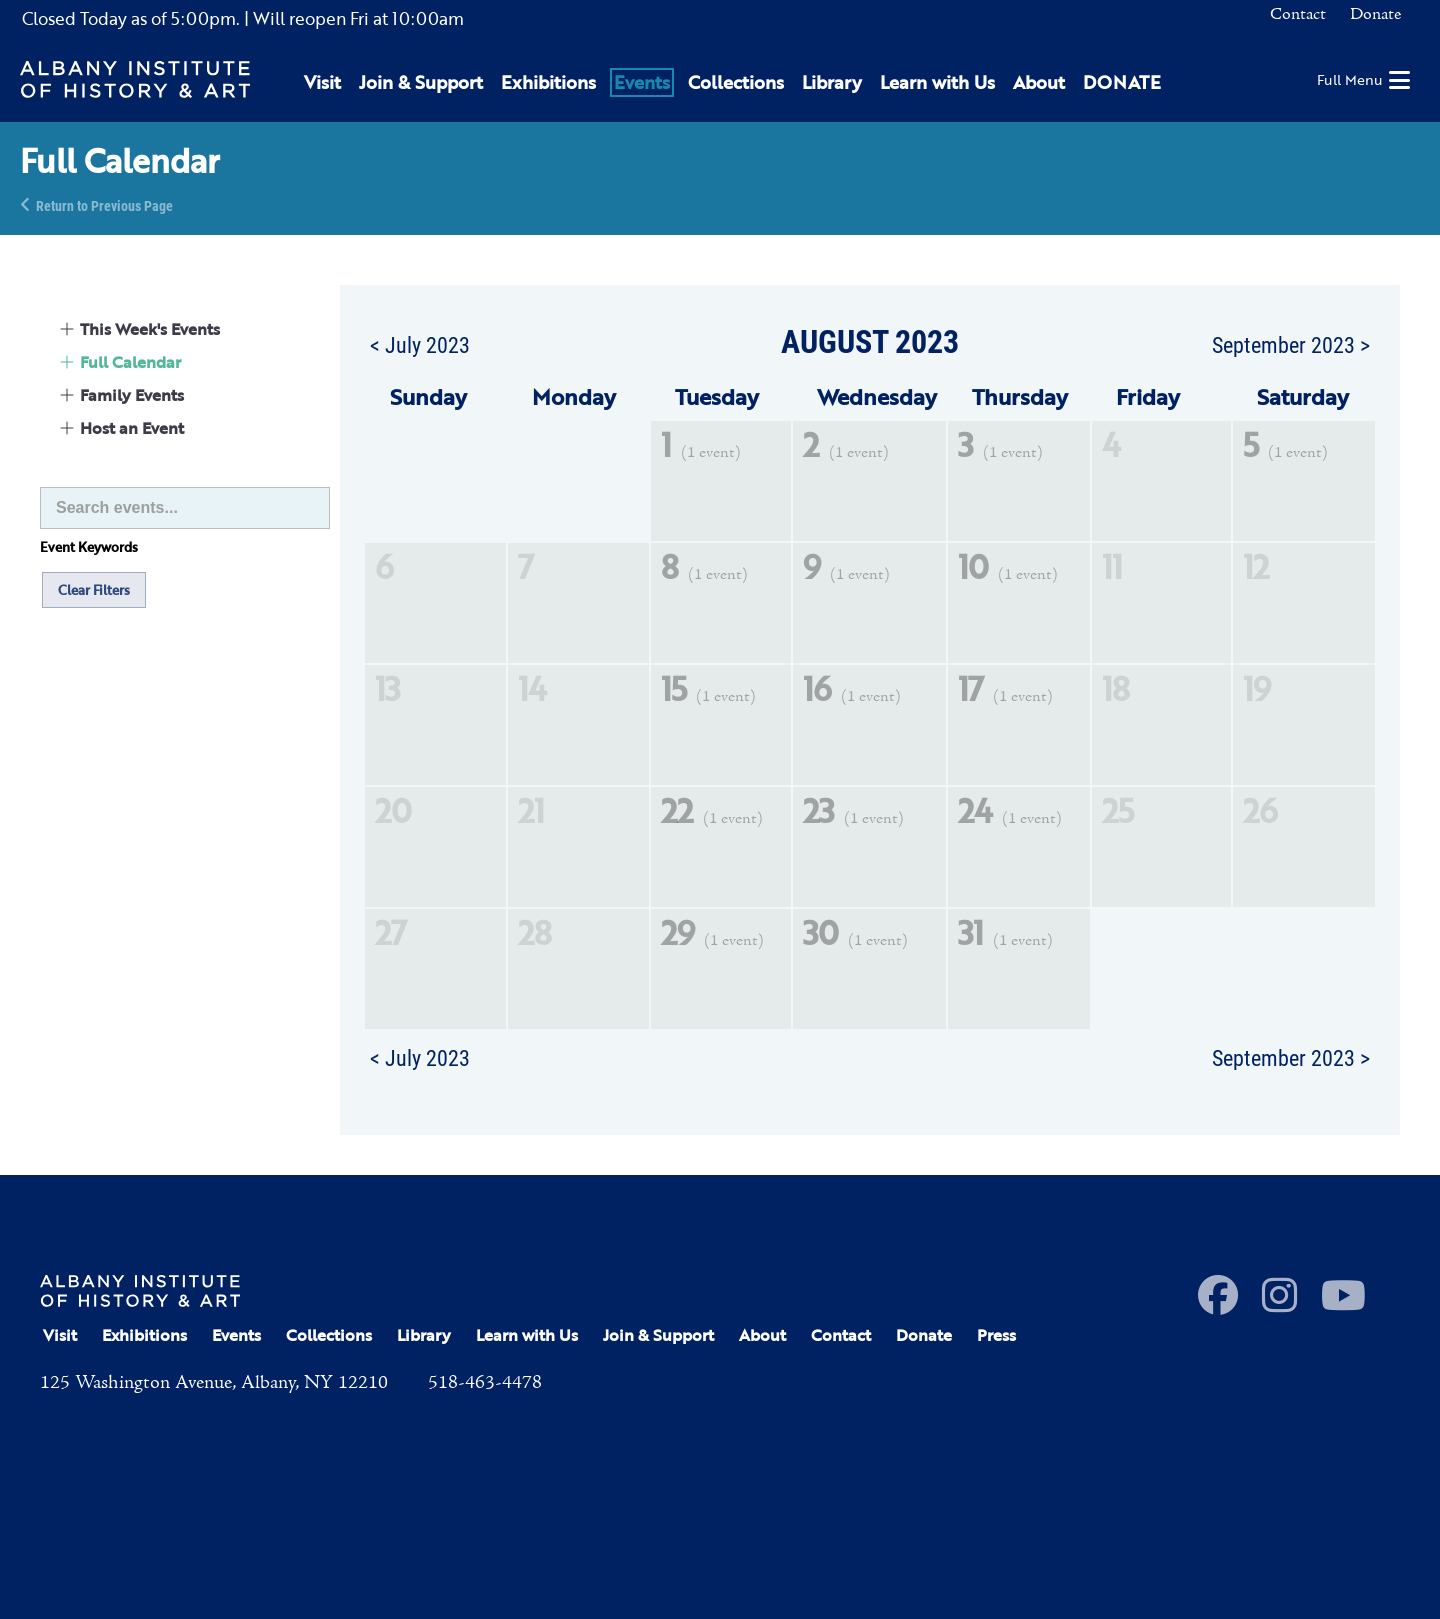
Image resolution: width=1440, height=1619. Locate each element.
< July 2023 (420, 344)
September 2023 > (1291, 344)
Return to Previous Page (104, 204)
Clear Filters (94, 590)
